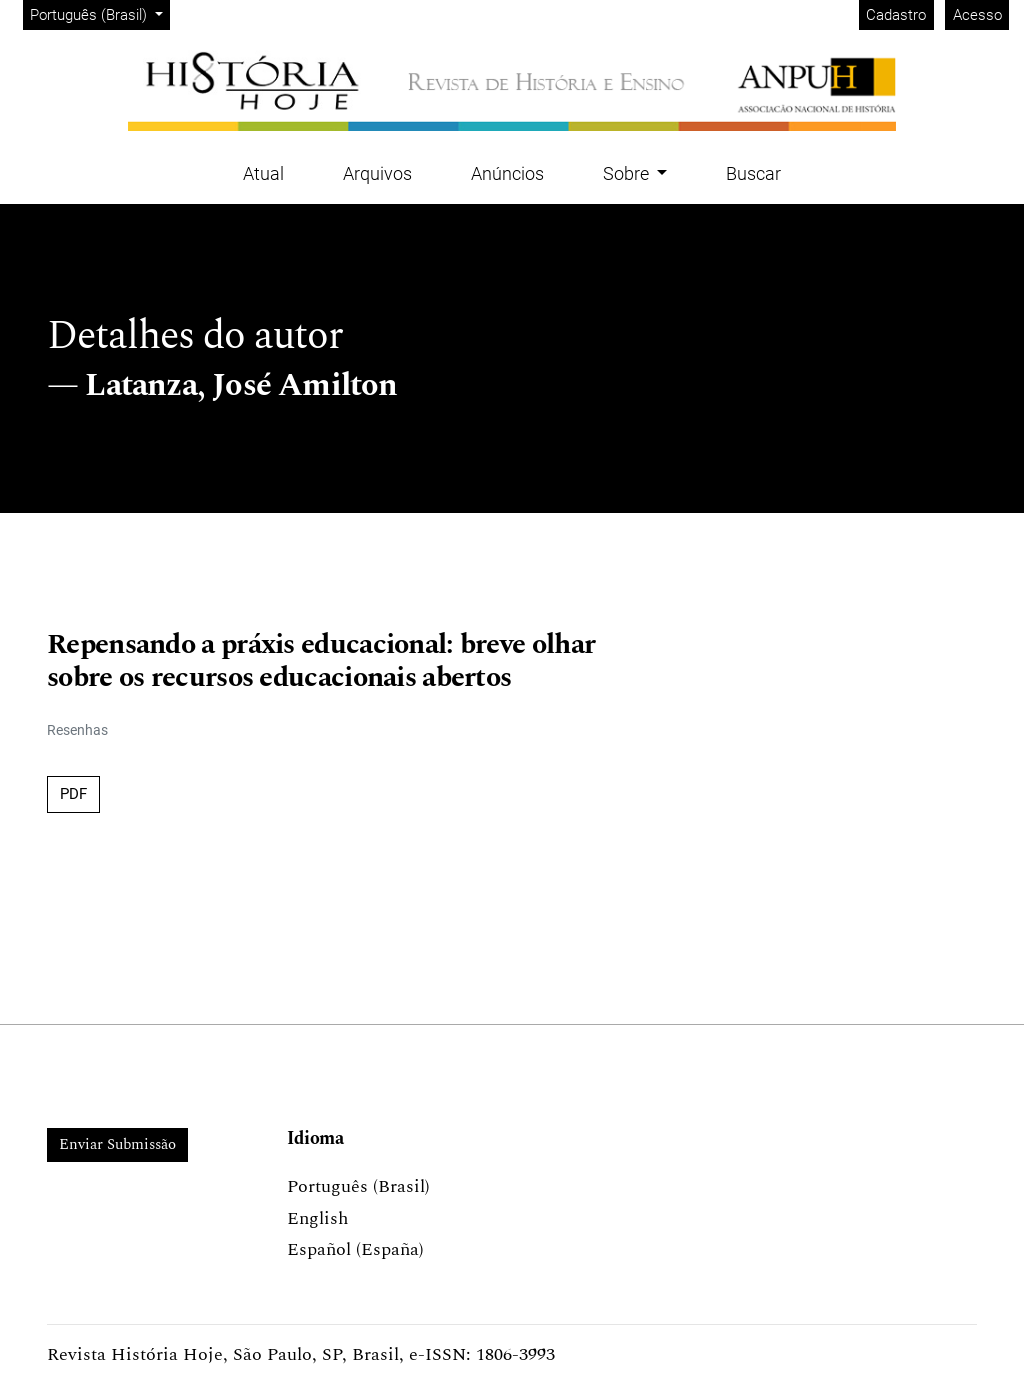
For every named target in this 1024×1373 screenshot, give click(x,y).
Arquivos (377, 173)
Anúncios (507, 173)
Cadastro (896, 15)
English (317, 1218)
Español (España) (355, 1249)
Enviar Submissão (117, 1144)
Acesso (977, 15)
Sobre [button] (628, 173)
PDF (73, 794)
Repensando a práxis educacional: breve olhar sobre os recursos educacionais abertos (321, 662)
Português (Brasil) (99, 13)
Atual (263, 173)
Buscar (753, 173)
